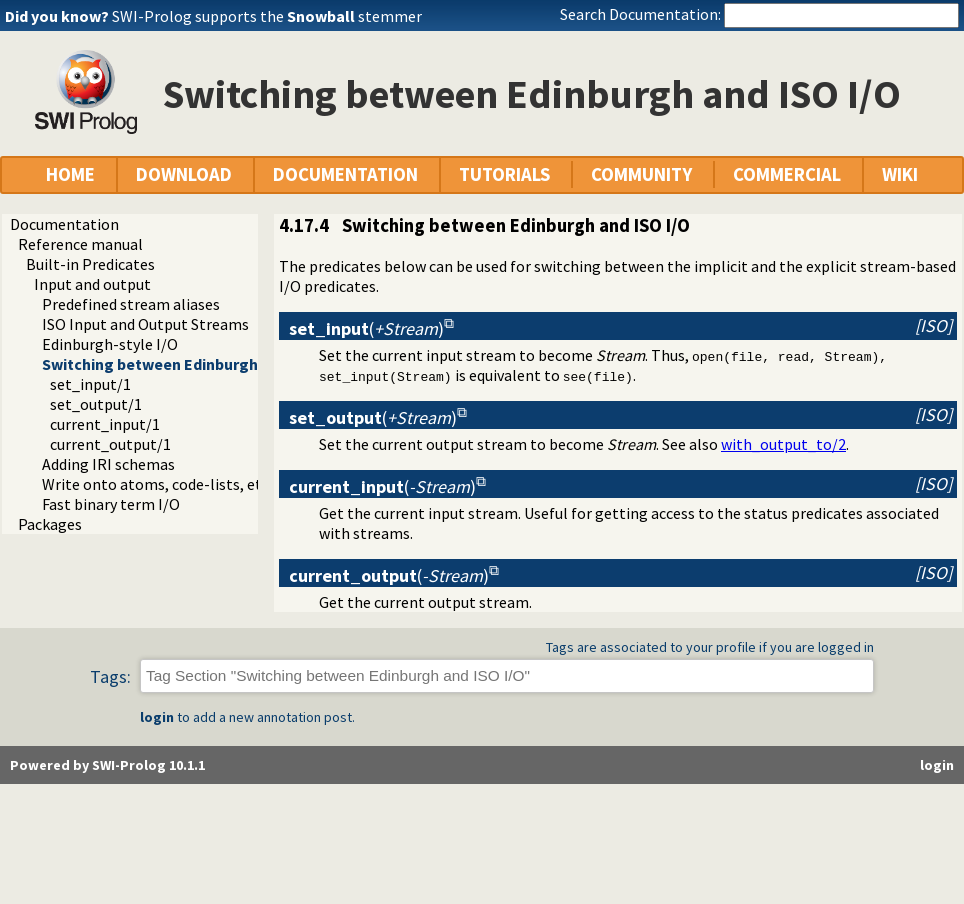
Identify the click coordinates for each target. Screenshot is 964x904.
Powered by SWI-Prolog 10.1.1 (107, 765)
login (157, 717)
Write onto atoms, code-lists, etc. (157, 484)
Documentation (64, 224)
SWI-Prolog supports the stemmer (267, 16)
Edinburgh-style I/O (110, 344)
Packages (50, 524)
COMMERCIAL (787, 174)
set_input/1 (90, 384)
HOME (70, 174)
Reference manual (80, 244)
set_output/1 (96, 404)
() (366, 328)
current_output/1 (110, 444)
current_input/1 (105, 424)
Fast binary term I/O (111, 504)
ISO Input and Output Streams (145, 324)
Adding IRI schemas (108, 464)
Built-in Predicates (90, 264)
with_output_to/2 (783, 444)
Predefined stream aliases (131, 304)
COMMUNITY (641, 174)
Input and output (92, 284)
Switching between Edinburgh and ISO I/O (191, 364)
